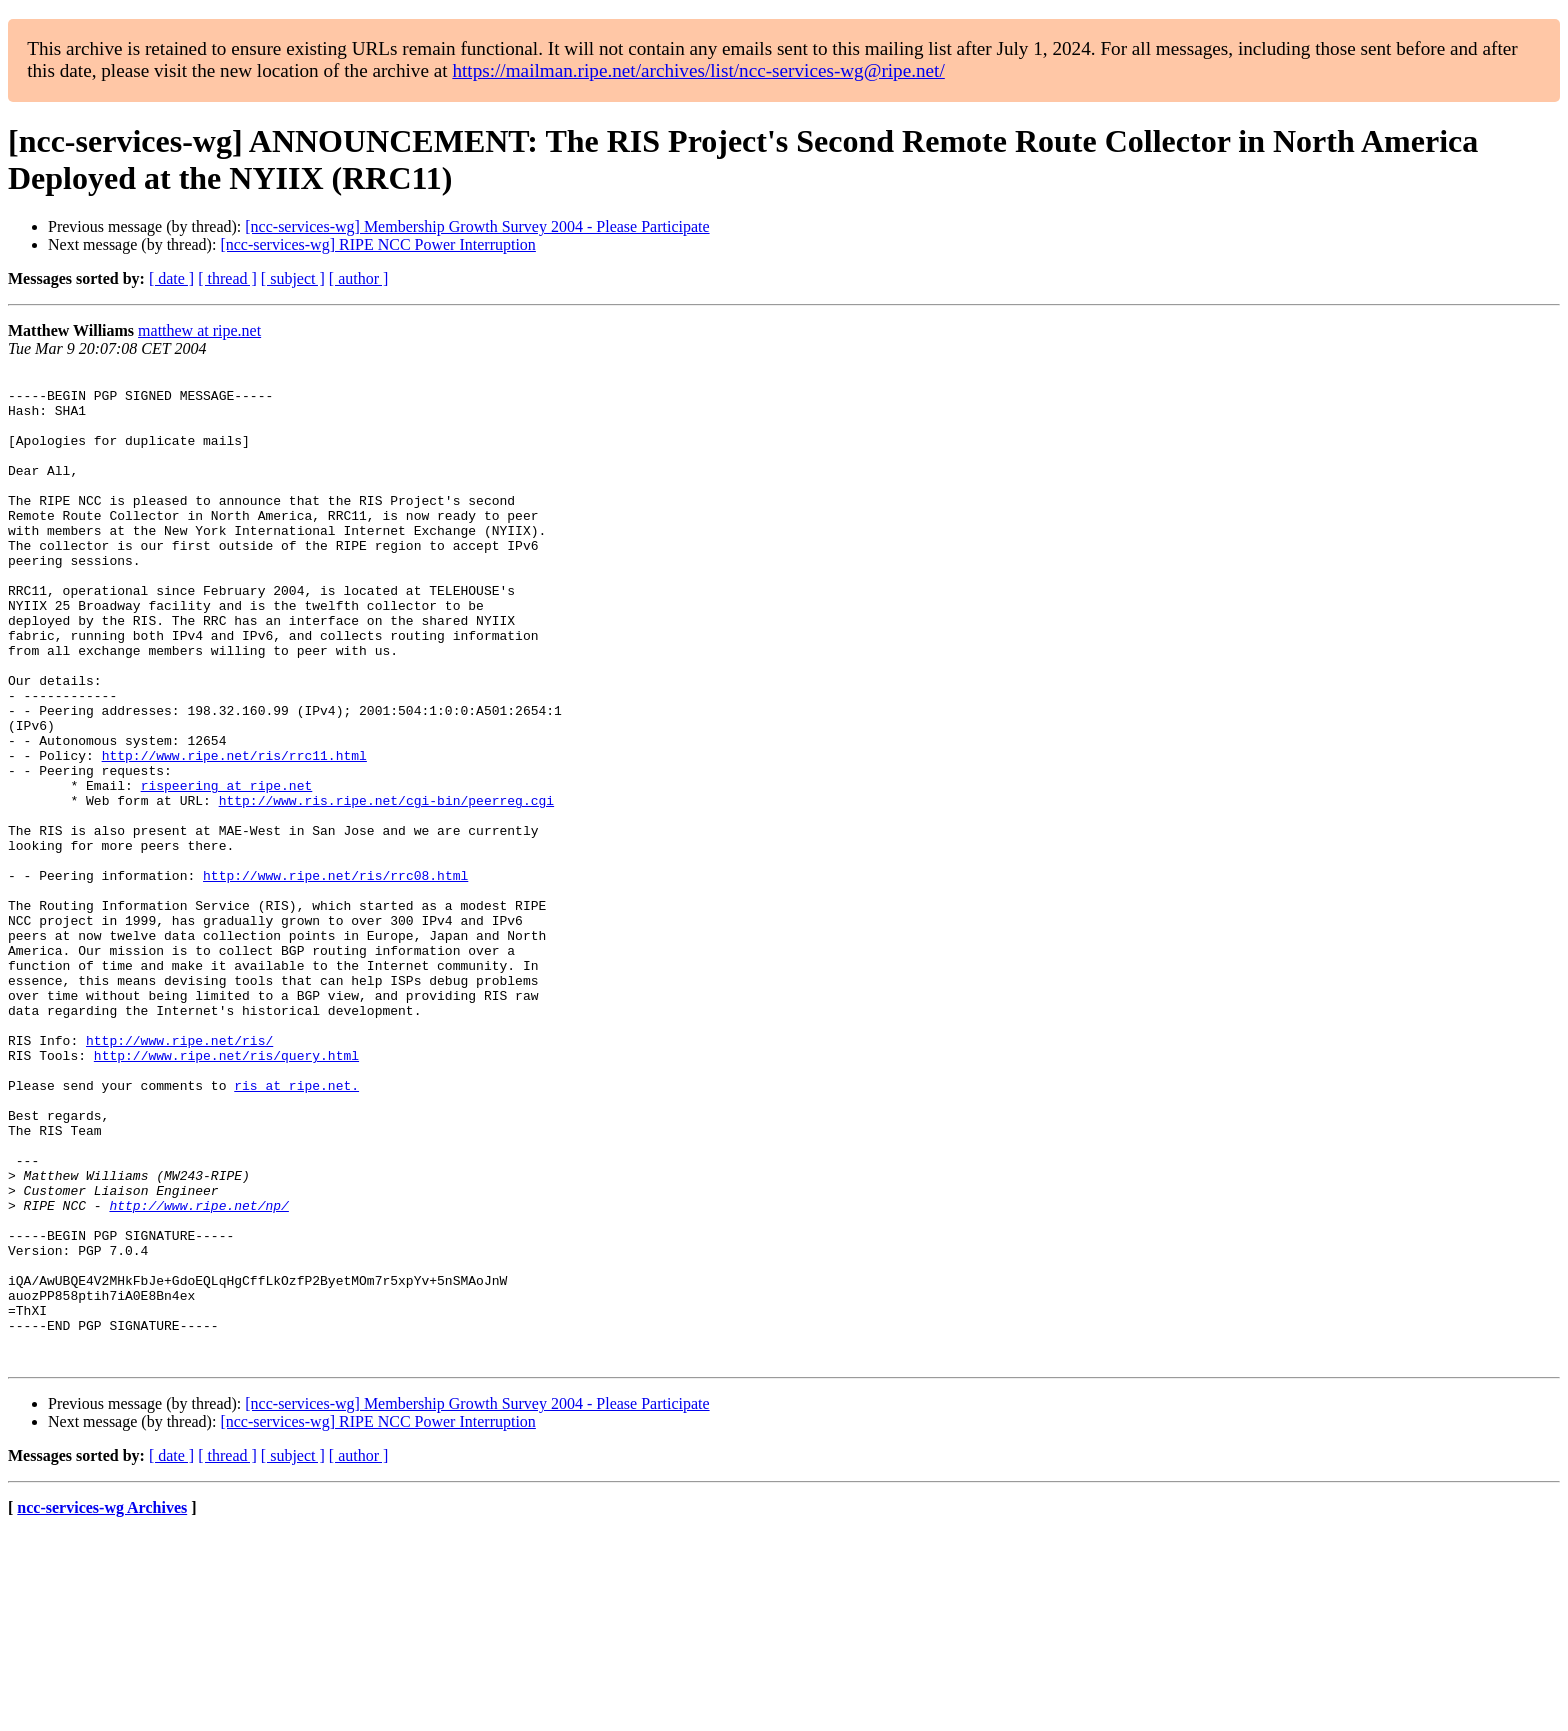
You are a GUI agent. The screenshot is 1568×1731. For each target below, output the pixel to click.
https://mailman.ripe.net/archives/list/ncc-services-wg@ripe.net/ (698, 70)
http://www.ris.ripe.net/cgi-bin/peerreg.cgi (386, 887)
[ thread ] (227, 278)
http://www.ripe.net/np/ (198, 1373)
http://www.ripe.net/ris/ (179, 1175)
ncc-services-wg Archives (102, 1705)
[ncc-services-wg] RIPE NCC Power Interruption (377, 244)
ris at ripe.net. (296, 1229)
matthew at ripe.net (199, 330)
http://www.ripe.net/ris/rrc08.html (335, 977)
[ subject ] (293, 278)
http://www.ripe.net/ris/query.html (226, 1193)
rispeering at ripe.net (227, 869)
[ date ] (171, 278)
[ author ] (359, 278)
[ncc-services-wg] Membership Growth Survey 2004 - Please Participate (477, 226)
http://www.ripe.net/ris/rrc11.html (234, 833)
